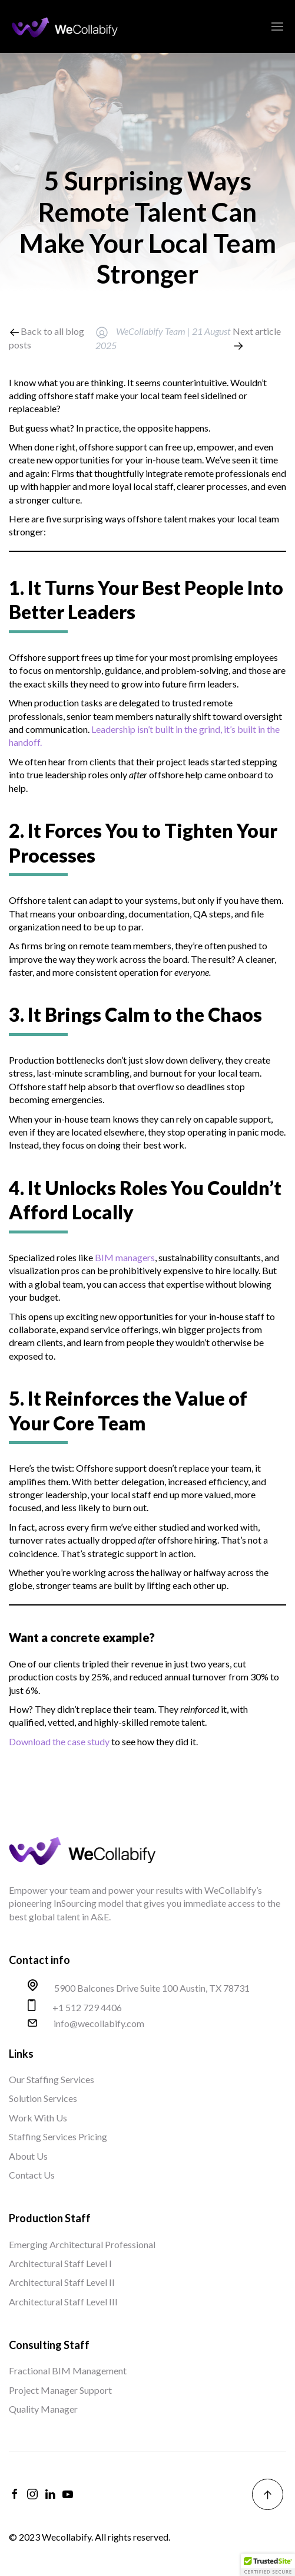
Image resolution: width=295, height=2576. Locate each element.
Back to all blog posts (46, 337)
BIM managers (125, 1257)
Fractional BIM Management (68, 2370)
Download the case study (59, 1741)
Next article (257, 338)
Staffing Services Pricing (58, 2136)
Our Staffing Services (51, 2079)
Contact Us (32, 2174)
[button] (268, 2565)
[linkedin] (50, 2494)
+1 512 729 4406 (87, 2007)
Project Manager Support (60, 2390)
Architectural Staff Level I (60, 2263)
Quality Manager (43, 2408)
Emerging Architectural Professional (82, 2244)
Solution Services (43, 2098)
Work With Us (38, 2117)
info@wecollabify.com (99, 2023)
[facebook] (15, 2494)
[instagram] (32, 2494)
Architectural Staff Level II (62, 2282)
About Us (28, 2156)
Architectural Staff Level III (63, 2301)
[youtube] (68, 2494)
